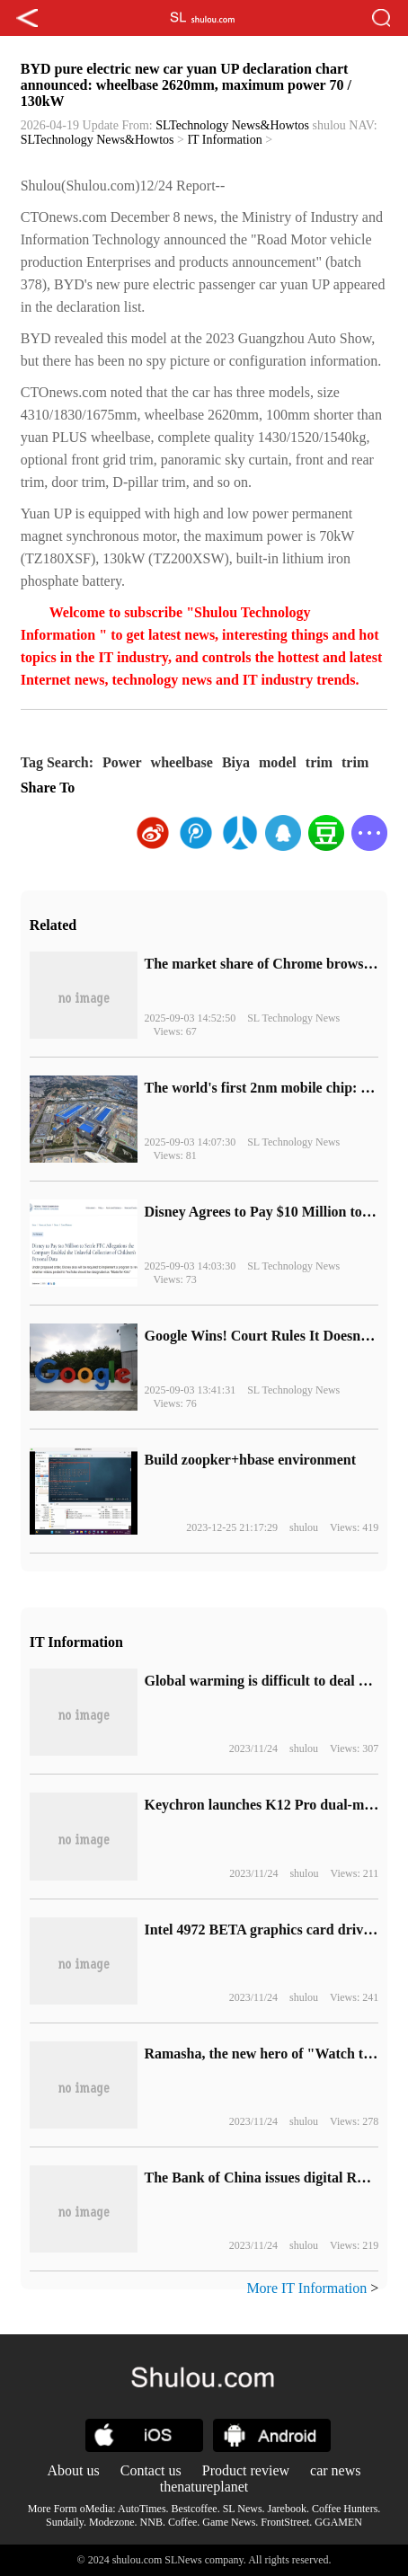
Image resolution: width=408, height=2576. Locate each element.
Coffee (182, 2522)
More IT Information (306, 2288)
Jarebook (287, 2508)
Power (122, 762)
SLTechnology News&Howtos (232, 125)
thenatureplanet (204, 2486)
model (278, 762)
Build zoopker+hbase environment (250, 1459)
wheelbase (182, 762)
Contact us (151, 2470)
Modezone (112, 2522)
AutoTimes (142, 2508)
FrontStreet (285, 2522)
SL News (242, 2508)
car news (335, 2470)
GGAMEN (338, 2522)
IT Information (224, 139)
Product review (245, 2470)
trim (319, 762)
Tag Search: (57, 762)
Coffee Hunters (344, 2508)
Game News (228, 2522)
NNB (151, 2522)
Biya (236, 762)
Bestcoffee (194, 2508)
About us (74, 2470)
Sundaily (65, 2522)
